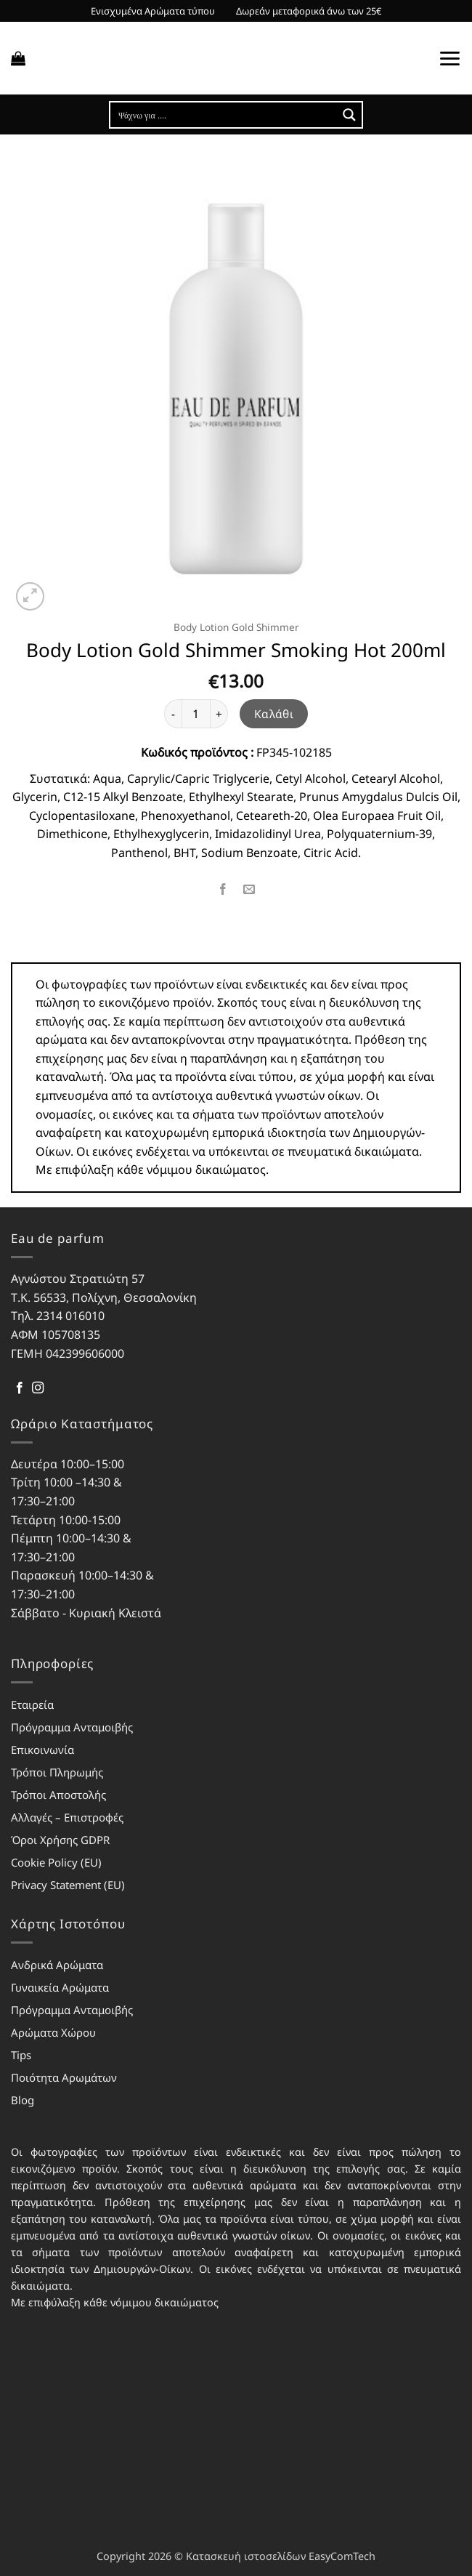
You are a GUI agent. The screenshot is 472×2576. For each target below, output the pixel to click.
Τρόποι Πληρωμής (57, 1772)
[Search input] (224, 115)
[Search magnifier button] (349, 114)
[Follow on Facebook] (19, 1388)
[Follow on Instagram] (38, 1388)
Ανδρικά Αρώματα (57, 1964)
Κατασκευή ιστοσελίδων (246, 2556)
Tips (21, 2055)
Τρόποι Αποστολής (58, 1794)
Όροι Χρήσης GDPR (60, 1839)
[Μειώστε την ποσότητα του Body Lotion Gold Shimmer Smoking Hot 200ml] (173, 713)
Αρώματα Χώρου (53, 2032)
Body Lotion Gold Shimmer (236, 627)
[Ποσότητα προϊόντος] (196, 713)
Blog (22, 2100)
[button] (18, 58)
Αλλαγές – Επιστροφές (67, 1817)
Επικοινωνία (42, 1749)
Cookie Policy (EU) (56, 1862)
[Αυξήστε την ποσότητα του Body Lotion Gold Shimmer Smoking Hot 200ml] (219, 713)
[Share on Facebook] (223, 889)
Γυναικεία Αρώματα (60, 1987)
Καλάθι (274, 714)
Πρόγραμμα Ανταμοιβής (72, 1727)
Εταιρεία (32, 1704)
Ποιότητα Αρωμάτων (64, 2077)
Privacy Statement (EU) (68, 1884)
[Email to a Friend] (249, 889)
